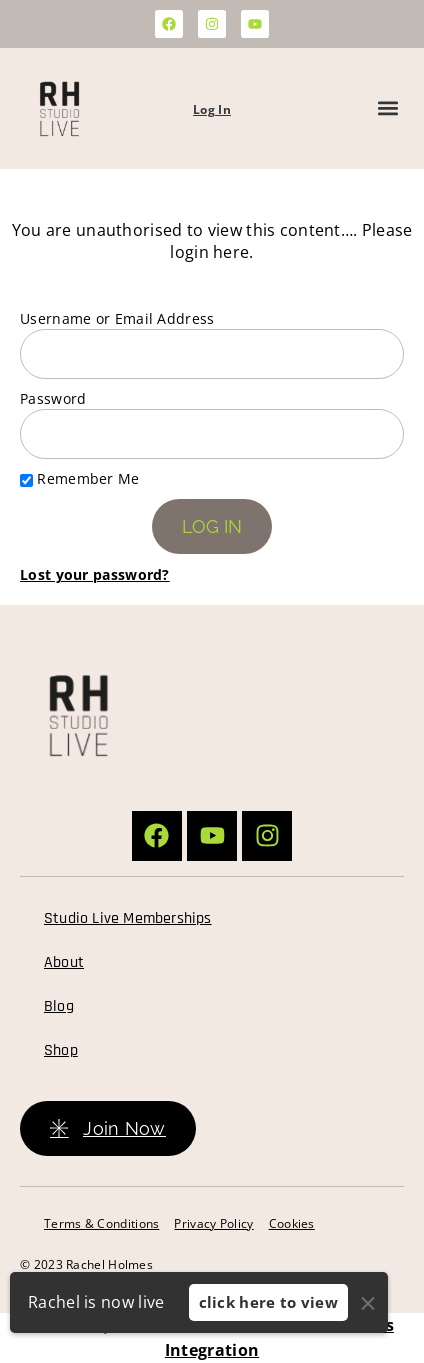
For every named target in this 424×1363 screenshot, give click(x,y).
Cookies (292, 1223)
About (64, 962)
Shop (61, 1050)
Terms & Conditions (101, 1223)
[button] (387, 108)
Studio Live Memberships (128, 918)
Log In (212, 109)
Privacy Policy (213, 1223)
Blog (59, 1006)
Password (53, 398)
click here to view (268, 1302)
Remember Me (80, 478)
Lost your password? (95, 574)
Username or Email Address (117, 318)
